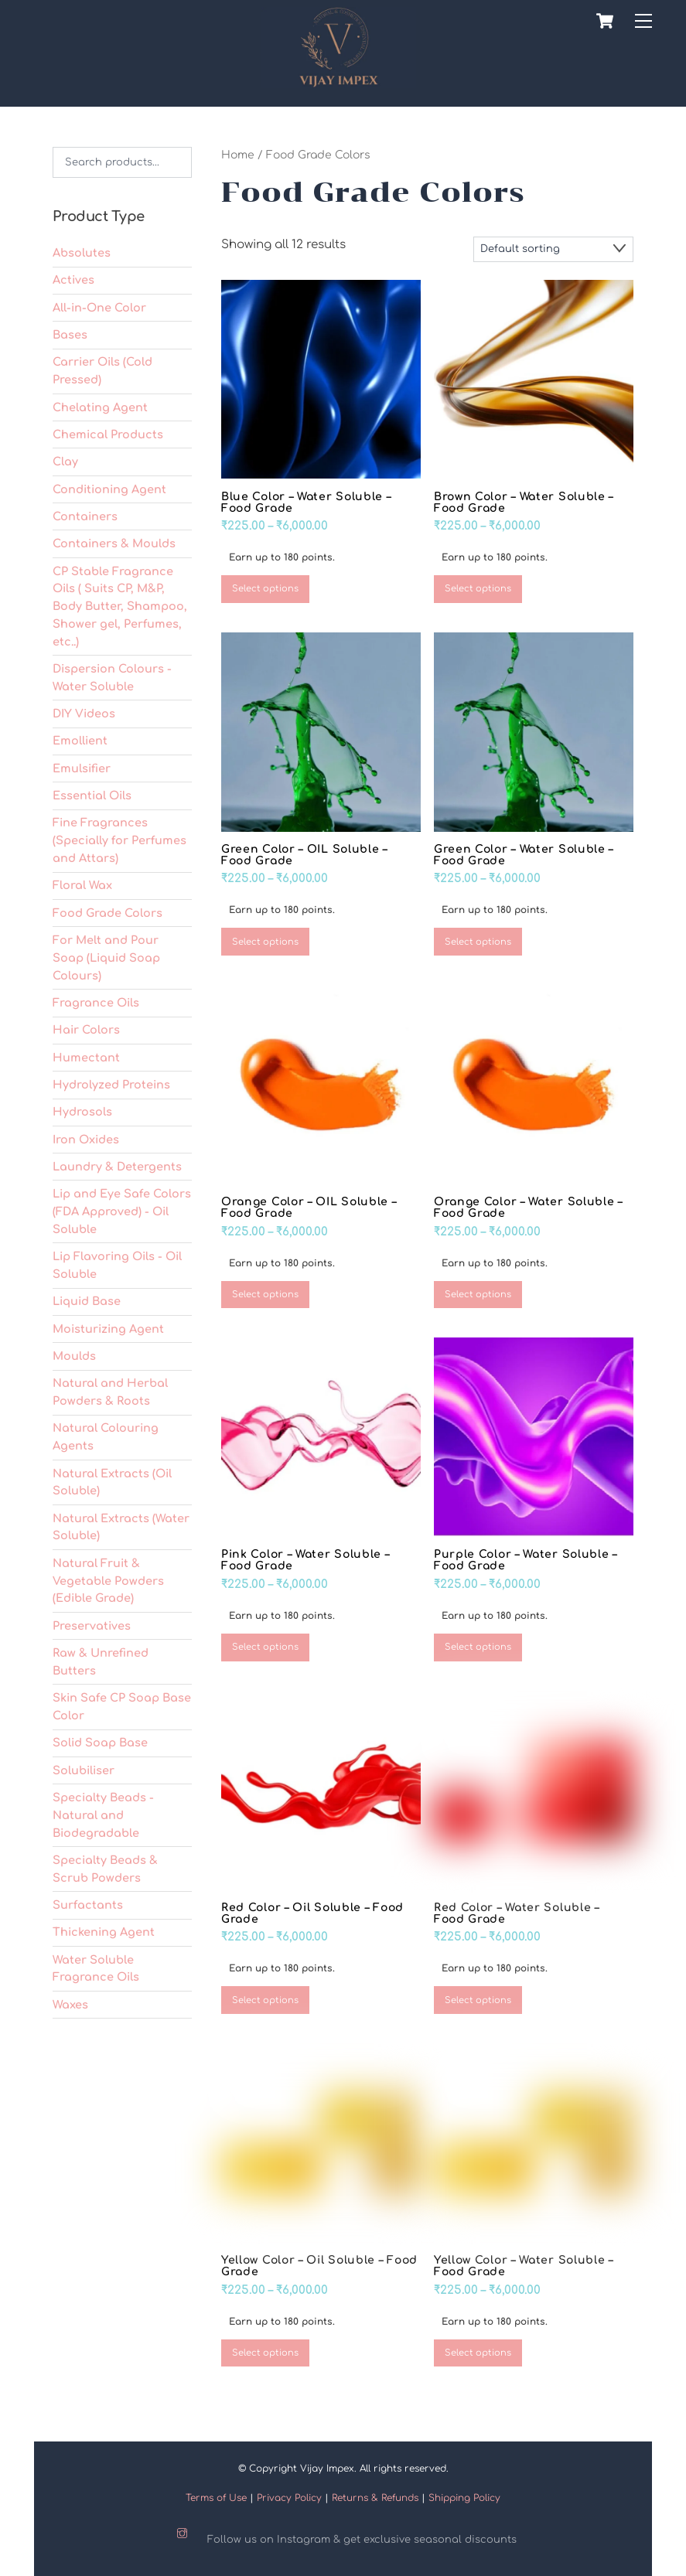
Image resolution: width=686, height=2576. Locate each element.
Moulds (74, 1353)
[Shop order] (553, 246)
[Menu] (643, 21)
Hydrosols (82, 1109)
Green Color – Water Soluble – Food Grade (523, 852)
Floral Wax (82, 883)
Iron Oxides (86, 1136)
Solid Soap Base (100, 1740)
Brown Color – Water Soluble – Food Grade (523, 499)
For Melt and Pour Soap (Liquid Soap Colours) (106, 955)
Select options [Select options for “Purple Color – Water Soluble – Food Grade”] (478, 1645)
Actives (73, 277)
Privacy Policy (289, 2494)
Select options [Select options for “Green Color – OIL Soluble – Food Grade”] (265, 939)
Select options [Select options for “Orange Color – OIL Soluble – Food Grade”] (265, 1291)
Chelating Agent (100, 404)
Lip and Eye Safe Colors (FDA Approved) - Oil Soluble (122, 1209)
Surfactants (88, 1902)
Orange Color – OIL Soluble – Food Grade (309, 1204)
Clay (65, 458)
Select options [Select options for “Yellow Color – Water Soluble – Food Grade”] (478, 2350)
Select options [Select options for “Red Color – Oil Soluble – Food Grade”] (265, 1997)
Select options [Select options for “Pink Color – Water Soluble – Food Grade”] (265, 1645)
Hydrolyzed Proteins (111, 1081)
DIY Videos (84, 710)
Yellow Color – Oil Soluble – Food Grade (319, 2262)
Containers (85, 513)
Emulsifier (82, 765)
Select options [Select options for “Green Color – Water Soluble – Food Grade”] (478, 939)
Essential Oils (92, 792)
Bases (70, 331)
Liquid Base (87, 1299)
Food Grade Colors (107, 910)
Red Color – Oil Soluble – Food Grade (312, 1910)
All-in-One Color (99, 304)
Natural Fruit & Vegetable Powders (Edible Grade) (108, 1578)
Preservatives (92, 1623)
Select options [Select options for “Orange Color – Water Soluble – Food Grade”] (478, 1291)
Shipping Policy (464, 2494)
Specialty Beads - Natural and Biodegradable (103, 1812)
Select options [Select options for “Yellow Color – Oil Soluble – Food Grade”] (265, 2350)
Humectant (86, 1054)
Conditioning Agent (109, 486)
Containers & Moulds (114, 540)
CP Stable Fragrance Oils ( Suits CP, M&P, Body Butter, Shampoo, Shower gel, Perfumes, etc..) (120, 603)
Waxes (70, 2001)
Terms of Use (216, 2494)
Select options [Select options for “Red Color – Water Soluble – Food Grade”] (478, 1997)
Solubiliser (83, 1767)
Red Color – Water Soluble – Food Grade (516, 1910)
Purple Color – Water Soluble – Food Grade (525, 1557)
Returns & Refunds (375, 2494)
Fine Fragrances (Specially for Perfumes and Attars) (119, 838)
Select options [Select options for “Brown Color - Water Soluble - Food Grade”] (478, 586)
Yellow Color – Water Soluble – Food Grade (523, 2262)
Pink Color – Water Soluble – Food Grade (305, 1557)
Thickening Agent (104, 1929)
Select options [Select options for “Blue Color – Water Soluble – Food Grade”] (265, 586)
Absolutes (82, 250)
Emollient (80, 738)
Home (237, 152)
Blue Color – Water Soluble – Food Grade (306, 499)
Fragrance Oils (96, 999)
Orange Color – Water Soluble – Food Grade (528, 1204)
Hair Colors (86, 1027)
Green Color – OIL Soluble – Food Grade (304, 852)
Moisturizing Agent (108, 1326)
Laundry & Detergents (117, 1163)
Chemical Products (108, 431)
